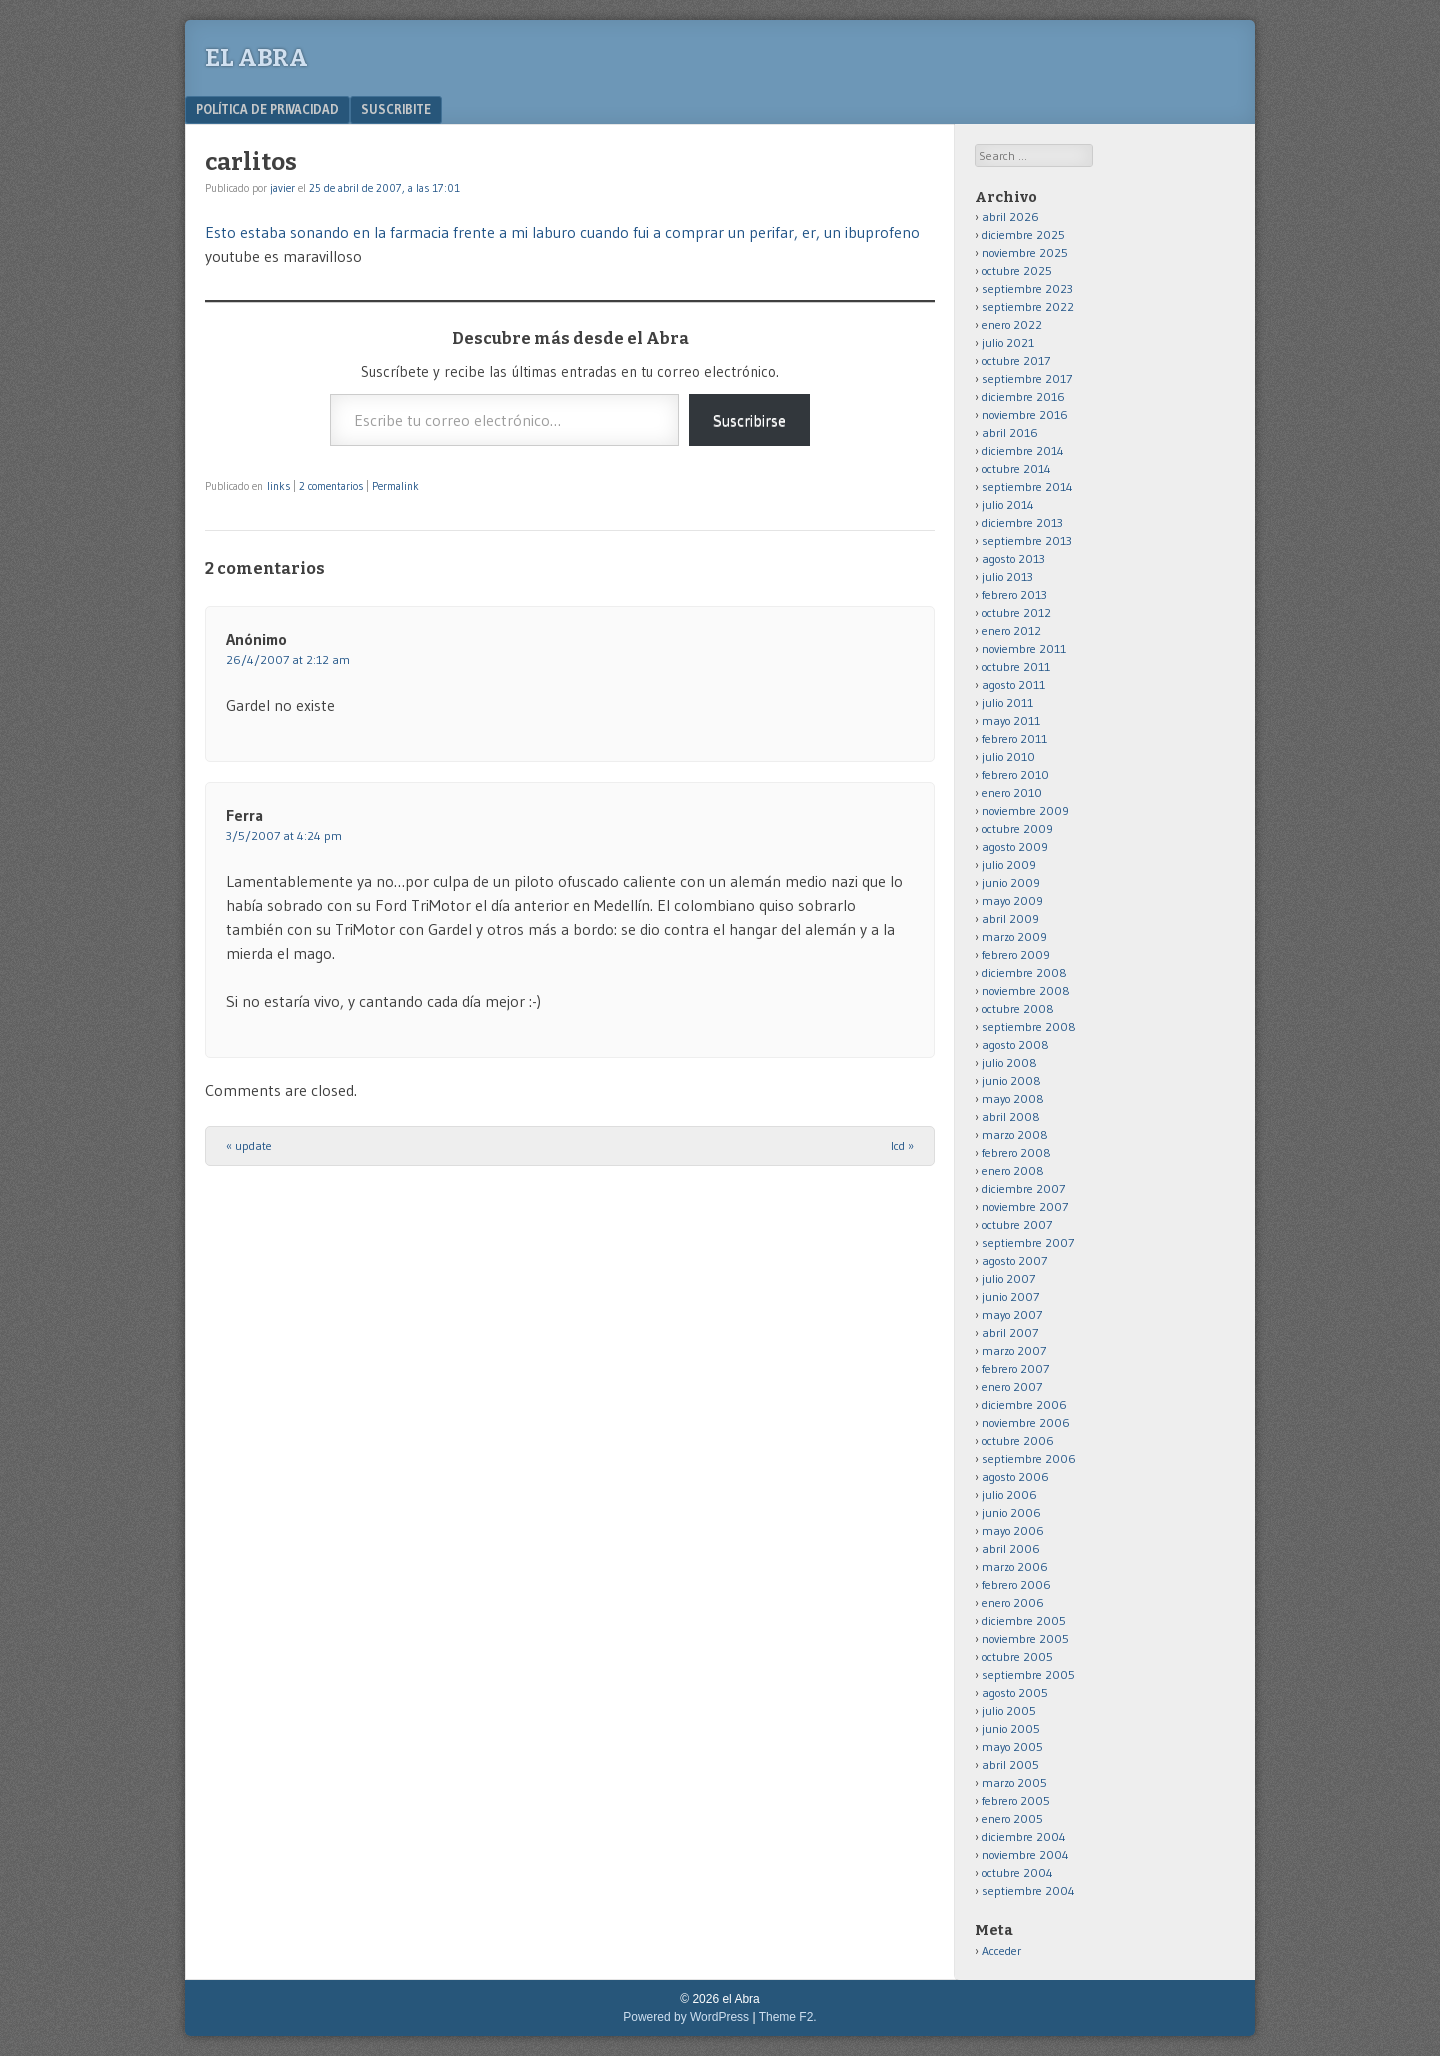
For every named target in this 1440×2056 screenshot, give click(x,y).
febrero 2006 (1016, 1584)
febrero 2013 (1014, 594)
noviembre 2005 (1025, 1638)
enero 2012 (1011, 630)
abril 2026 (1010, 216)
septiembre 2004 (1028, 1890)
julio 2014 (1008, 504)
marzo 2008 (1015, 1134)
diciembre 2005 (1024, 1620)
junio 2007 (1010, 1296)
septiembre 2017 (1027, 378)
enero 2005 (1012, 1818)
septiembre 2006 (1029, 1458)
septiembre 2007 (1028, 1242)
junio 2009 (1011, 882)
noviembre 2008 (1026, 990)
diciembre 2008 (1024, 972)
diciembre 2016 (1023, 396)
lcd (902, 1145)
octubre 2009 (1017, 828)
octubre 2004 (1017, 1872)
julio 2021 (1008, 342)
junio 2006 (1011, 1512)
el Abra (256, 58)
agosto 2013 (1013, 558)
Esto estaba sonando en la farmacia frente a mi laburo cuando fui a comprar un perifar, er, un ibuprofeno (562, 232)
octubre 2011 (1016, 666)
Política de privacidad (267, 109)
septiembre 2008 (1029, 1026)
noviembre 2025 (1025, 252)
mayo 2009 (1012, 900)
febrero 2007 (1015, 1368)
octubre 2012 (1016, 612)
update (249, 1145)
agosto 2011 (1013, 684)
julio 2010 (1008, 756)
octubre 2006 (1018, 1440)
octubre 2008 (1018, 1008)
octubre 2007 (1017, 1224)
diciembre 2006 (1024, 1404)
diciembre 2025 (1023, 234)
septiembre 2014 (1027, 486)
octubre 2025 (1017, 270)
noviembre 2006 (1026, 1422)
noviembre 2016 (1025, 414)
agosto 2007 (1014, 1260)
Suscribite (396, 109)
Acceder (1001, 1950)
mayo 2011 (1011, 720)
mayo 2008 (1013, 1098)
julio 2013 (1007, 576)
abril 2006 (1011, 1548)
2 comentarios (331, 486)
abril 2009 (1010, 918)
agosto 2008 (1015, 1044)
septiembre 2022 (1028, 306)
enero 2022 (1012, 324)
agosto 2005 (1015, 1692)
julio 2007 (1008, 1278)
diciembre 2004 (1024, 1836)
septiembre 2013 (1027, 540)
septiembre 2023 (1027, 288)
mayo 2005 (1012, 1746)
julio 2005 (1009, 1710)
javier (282, 188)
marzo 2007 (1014, 1350)
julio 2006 (1009, 1494)
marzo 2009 (1014, 936)
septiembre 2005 (1028, 1674)
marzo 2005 (1014, 1782)
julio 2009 (1009, 864)
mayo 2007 (1012, 1314)
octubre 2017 (1016, 360)
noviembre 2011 (1024, 648)
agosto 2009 (1015, 846)
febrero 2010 (1015, 774)
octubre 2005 (1017, 1656)
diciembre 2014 (1023, 450)
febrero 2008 (1016, 1152)
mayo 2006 (1013, 1530)
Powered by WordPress (686, 2017)
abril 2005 (1010, 1764)
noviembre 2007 (1025, 1206)
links (278, 486)
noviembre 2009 (1025, 810)
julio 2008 (1009, 1062)
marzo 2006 (1015, 1566)
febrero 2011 (1014, 738)
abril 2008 (1011, 1116)
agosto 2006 (1015, 1476)
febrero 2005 (1016, 1800)
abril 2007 (1010, 1332)
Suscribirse (749, 420)
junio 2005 (1011, 1728)
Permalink (395, 486)
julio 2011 (1007, 702)
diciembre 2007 (1023, 1188)
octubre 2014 (1016, 468)
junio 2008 (1011, 1080)
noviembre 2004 (1025, 1854)
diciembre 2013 (1022, 522)
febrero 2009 (1016, 954)
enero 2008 (1013, 1170)
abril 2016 (1010, 432)
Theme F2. (788, 2017)
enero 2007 (1012, 1386)
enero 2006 (1013, 1602)
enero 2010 (1012, 792)
